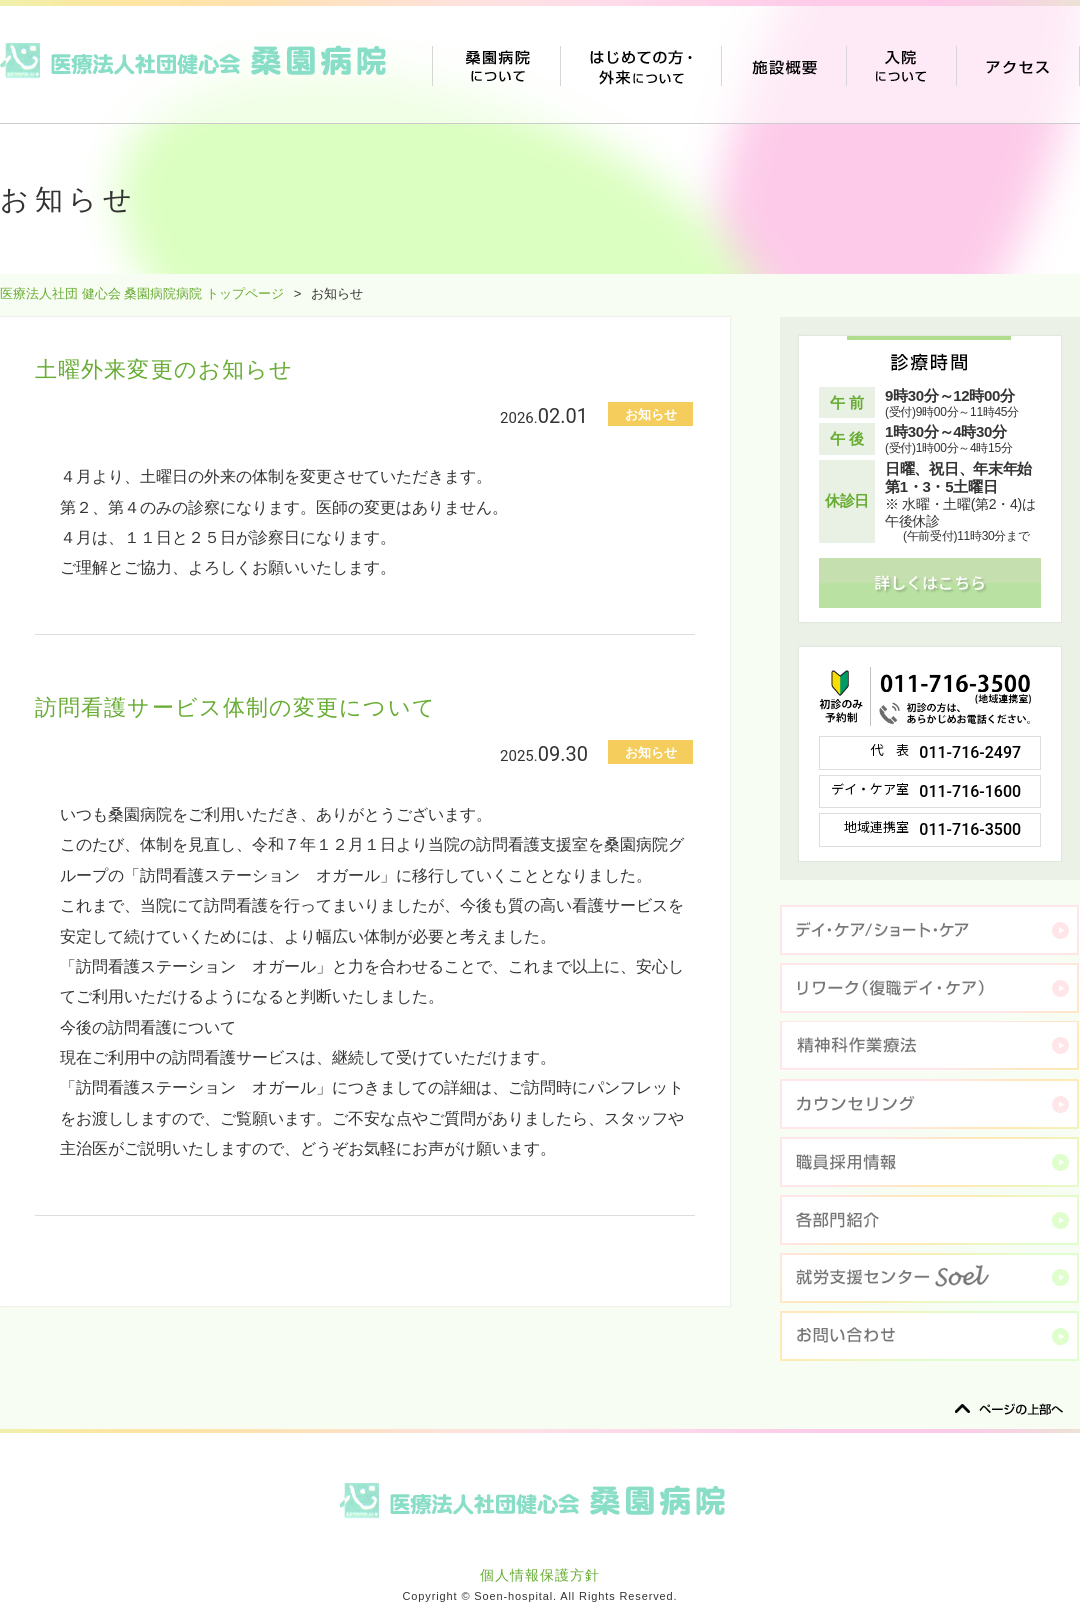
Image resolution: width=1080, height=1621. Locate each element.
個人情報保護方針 (539, 1575)
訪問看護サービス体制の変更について (235, 707)
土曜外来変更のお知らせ (164, 369)
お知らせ (651, 414)
